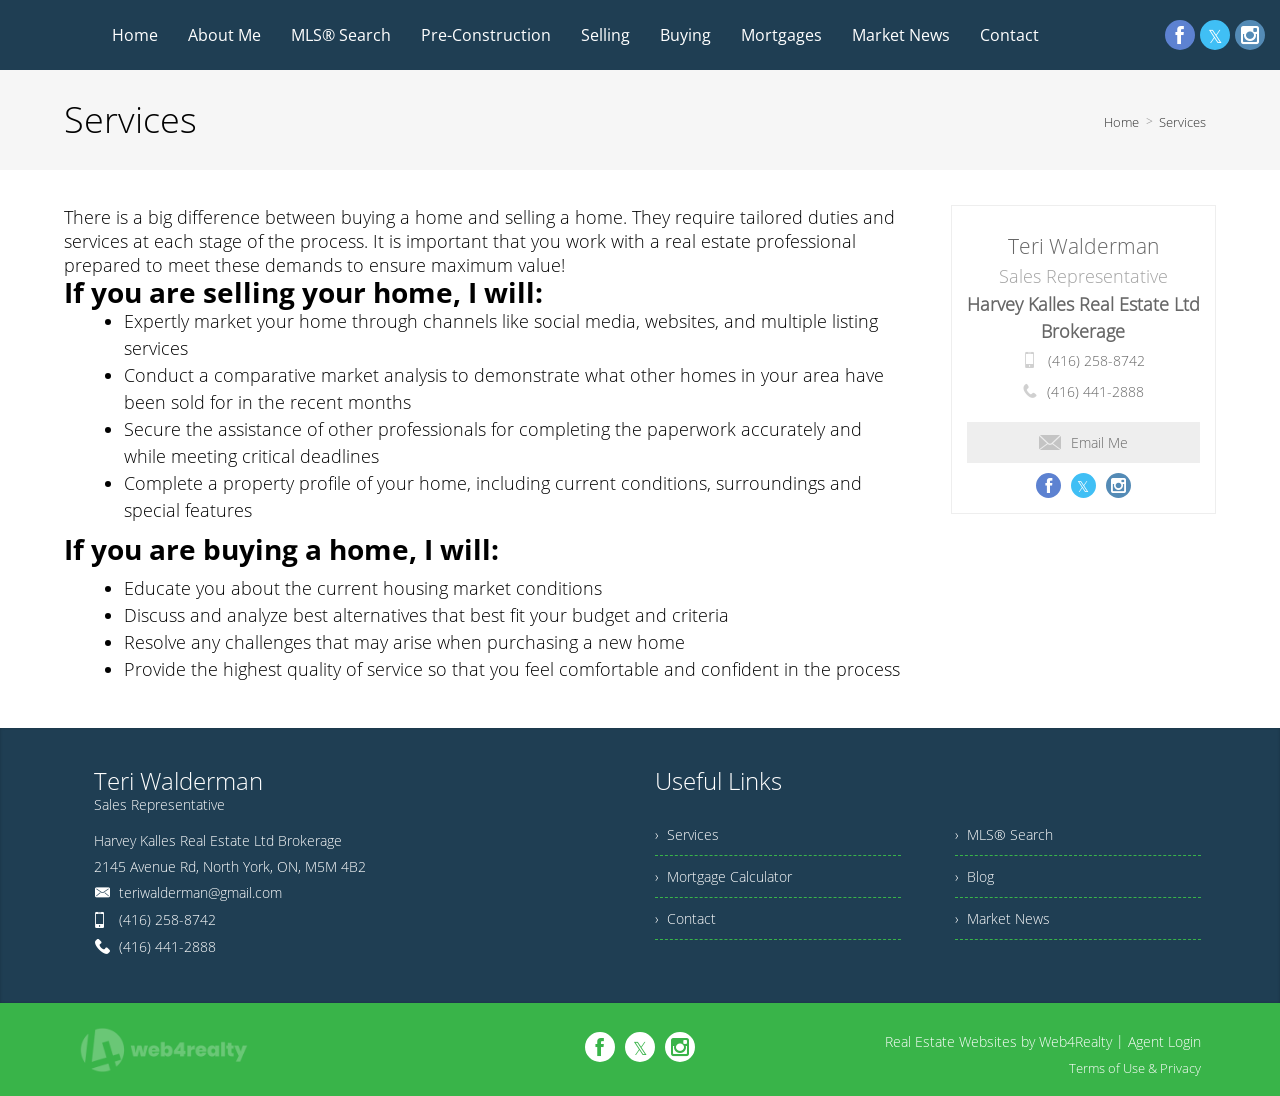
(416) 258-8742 (1096, 360)
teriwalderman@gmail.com (200, 892)
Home (1121, 122)
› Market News (1002, 918)
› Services (687, 834)
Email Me (1083, 442)
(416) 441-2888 (1095, 391)
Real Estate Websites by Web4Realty (998, 1041)
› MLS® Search (1004, 834)
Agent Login (1164, 1041)
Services (1182, 122)
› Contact (685, 918)
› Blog (974, 876)
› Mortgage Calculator (723, 876)
